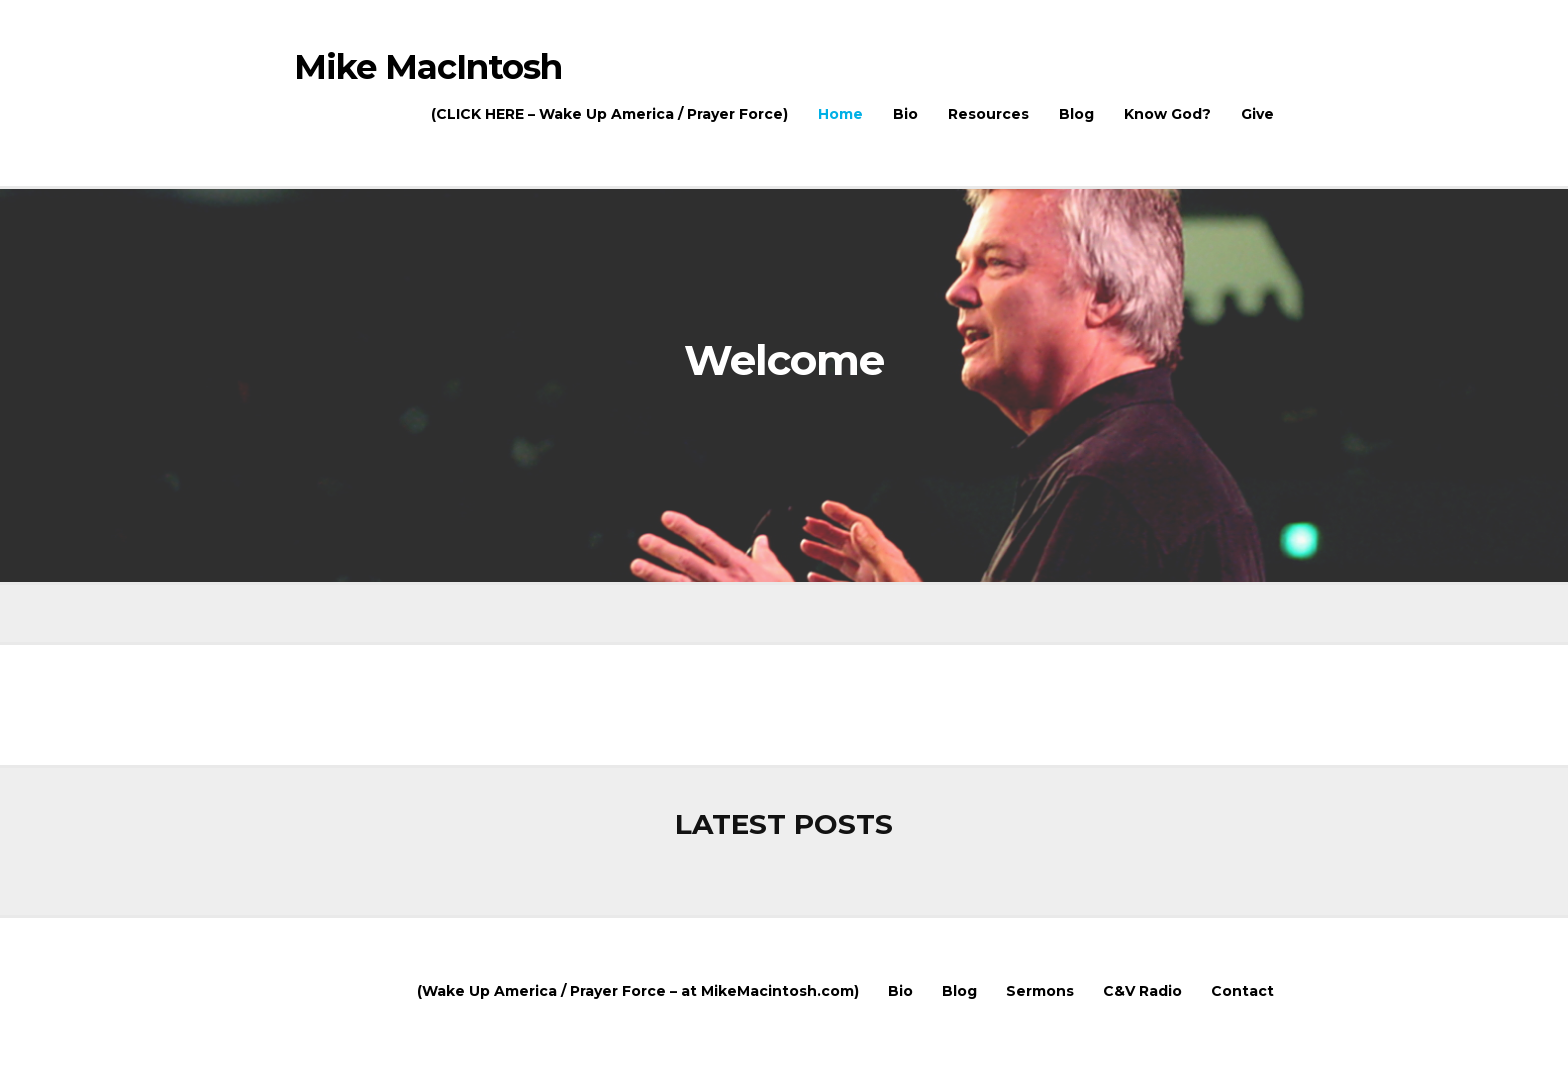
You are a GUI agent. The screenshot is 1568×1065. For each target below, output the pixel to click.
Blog (1076, 114)
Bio (905, 114)
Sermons (1040, 991)
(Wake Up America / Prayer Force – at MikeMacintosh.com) (638, 991)
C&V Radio (1142, 991)
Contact (1242, 991)
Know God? (1167, 114)
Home (840, 114)
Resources (988, 114)
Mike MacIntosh (428, 69)
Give (1257, 114)
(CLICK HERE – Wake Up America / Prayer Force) (609, 114)
